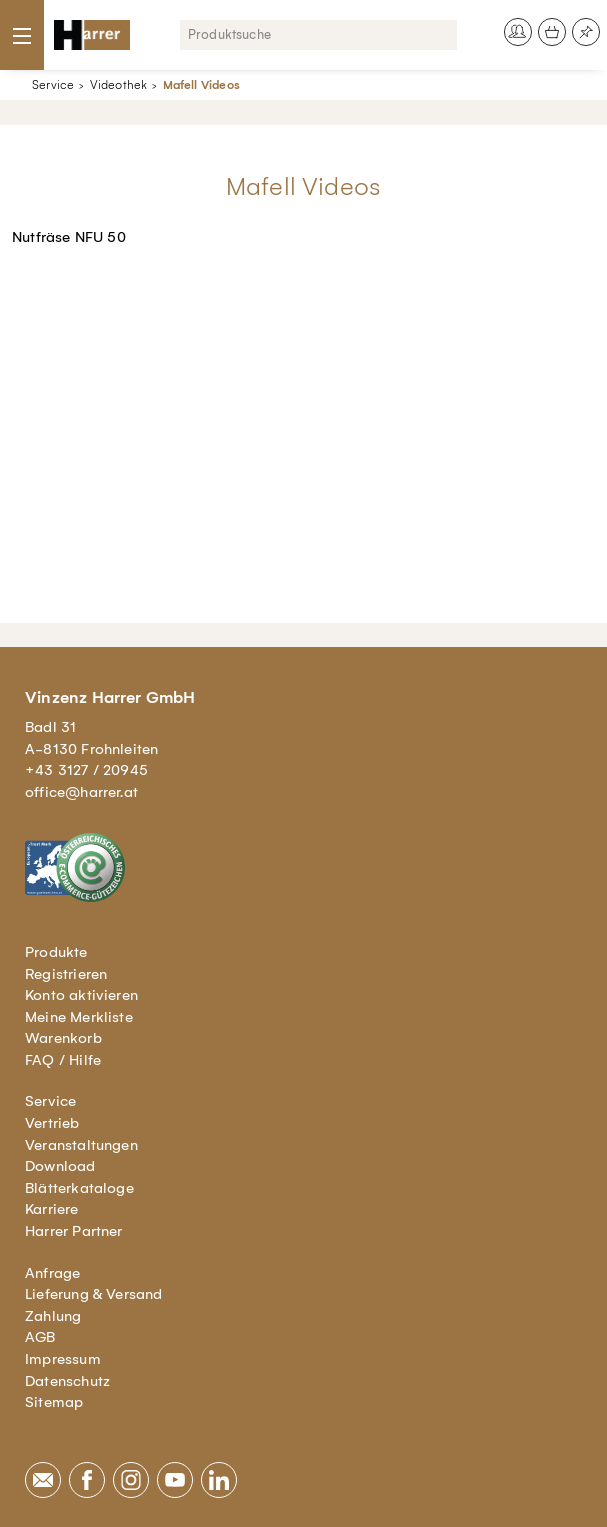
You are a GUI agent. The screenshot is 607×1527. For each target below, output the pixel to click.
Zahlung (53, 1316)
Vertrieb (52, 1123)
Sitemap (54, 1402)
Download (60, 1166)
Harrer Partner (74, 1231)
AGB (40, 1337)
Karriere (52, 1209)
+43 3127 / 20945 (86, 770)
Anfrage (52, 1273)
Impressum (63, 1359)
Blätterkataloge (79, 1188)
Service (53, 85)
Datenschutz (67, 1381)
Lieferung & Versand (94, 1294)
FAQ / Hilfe (63, 1060)
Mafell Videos (202, 85)
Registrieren (66, 974)
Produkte (56, 952)
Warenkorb (63, 1038)
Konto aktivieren (81, 995)
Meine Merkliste (79, 1017)
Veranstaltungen (81, 1145)
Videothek (119, 85)
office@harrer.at (81, 792)
